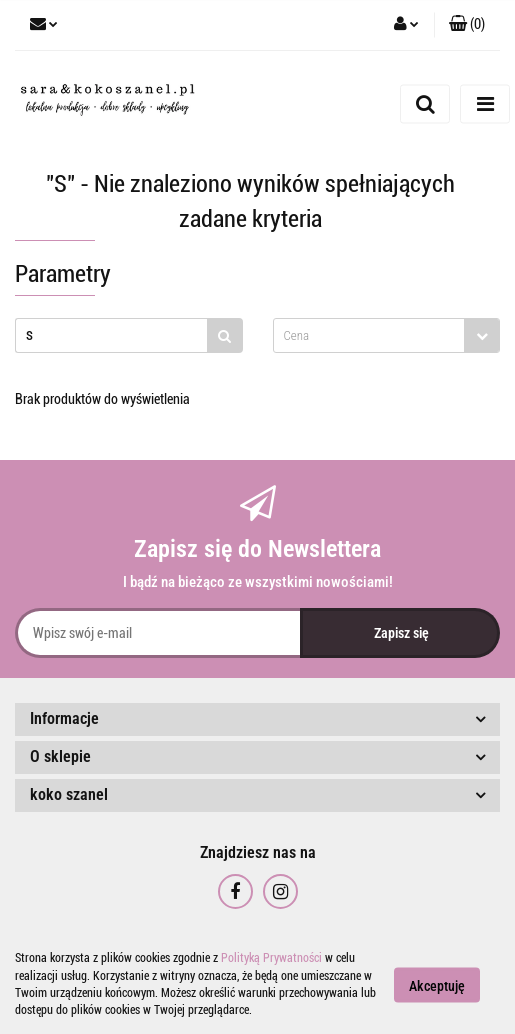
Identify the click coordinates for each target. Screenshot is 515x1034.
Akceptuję (437, 985)
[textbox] (369, 335)
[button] (467, 25)
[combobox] (387, 335)
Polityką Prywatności (271, 958)
